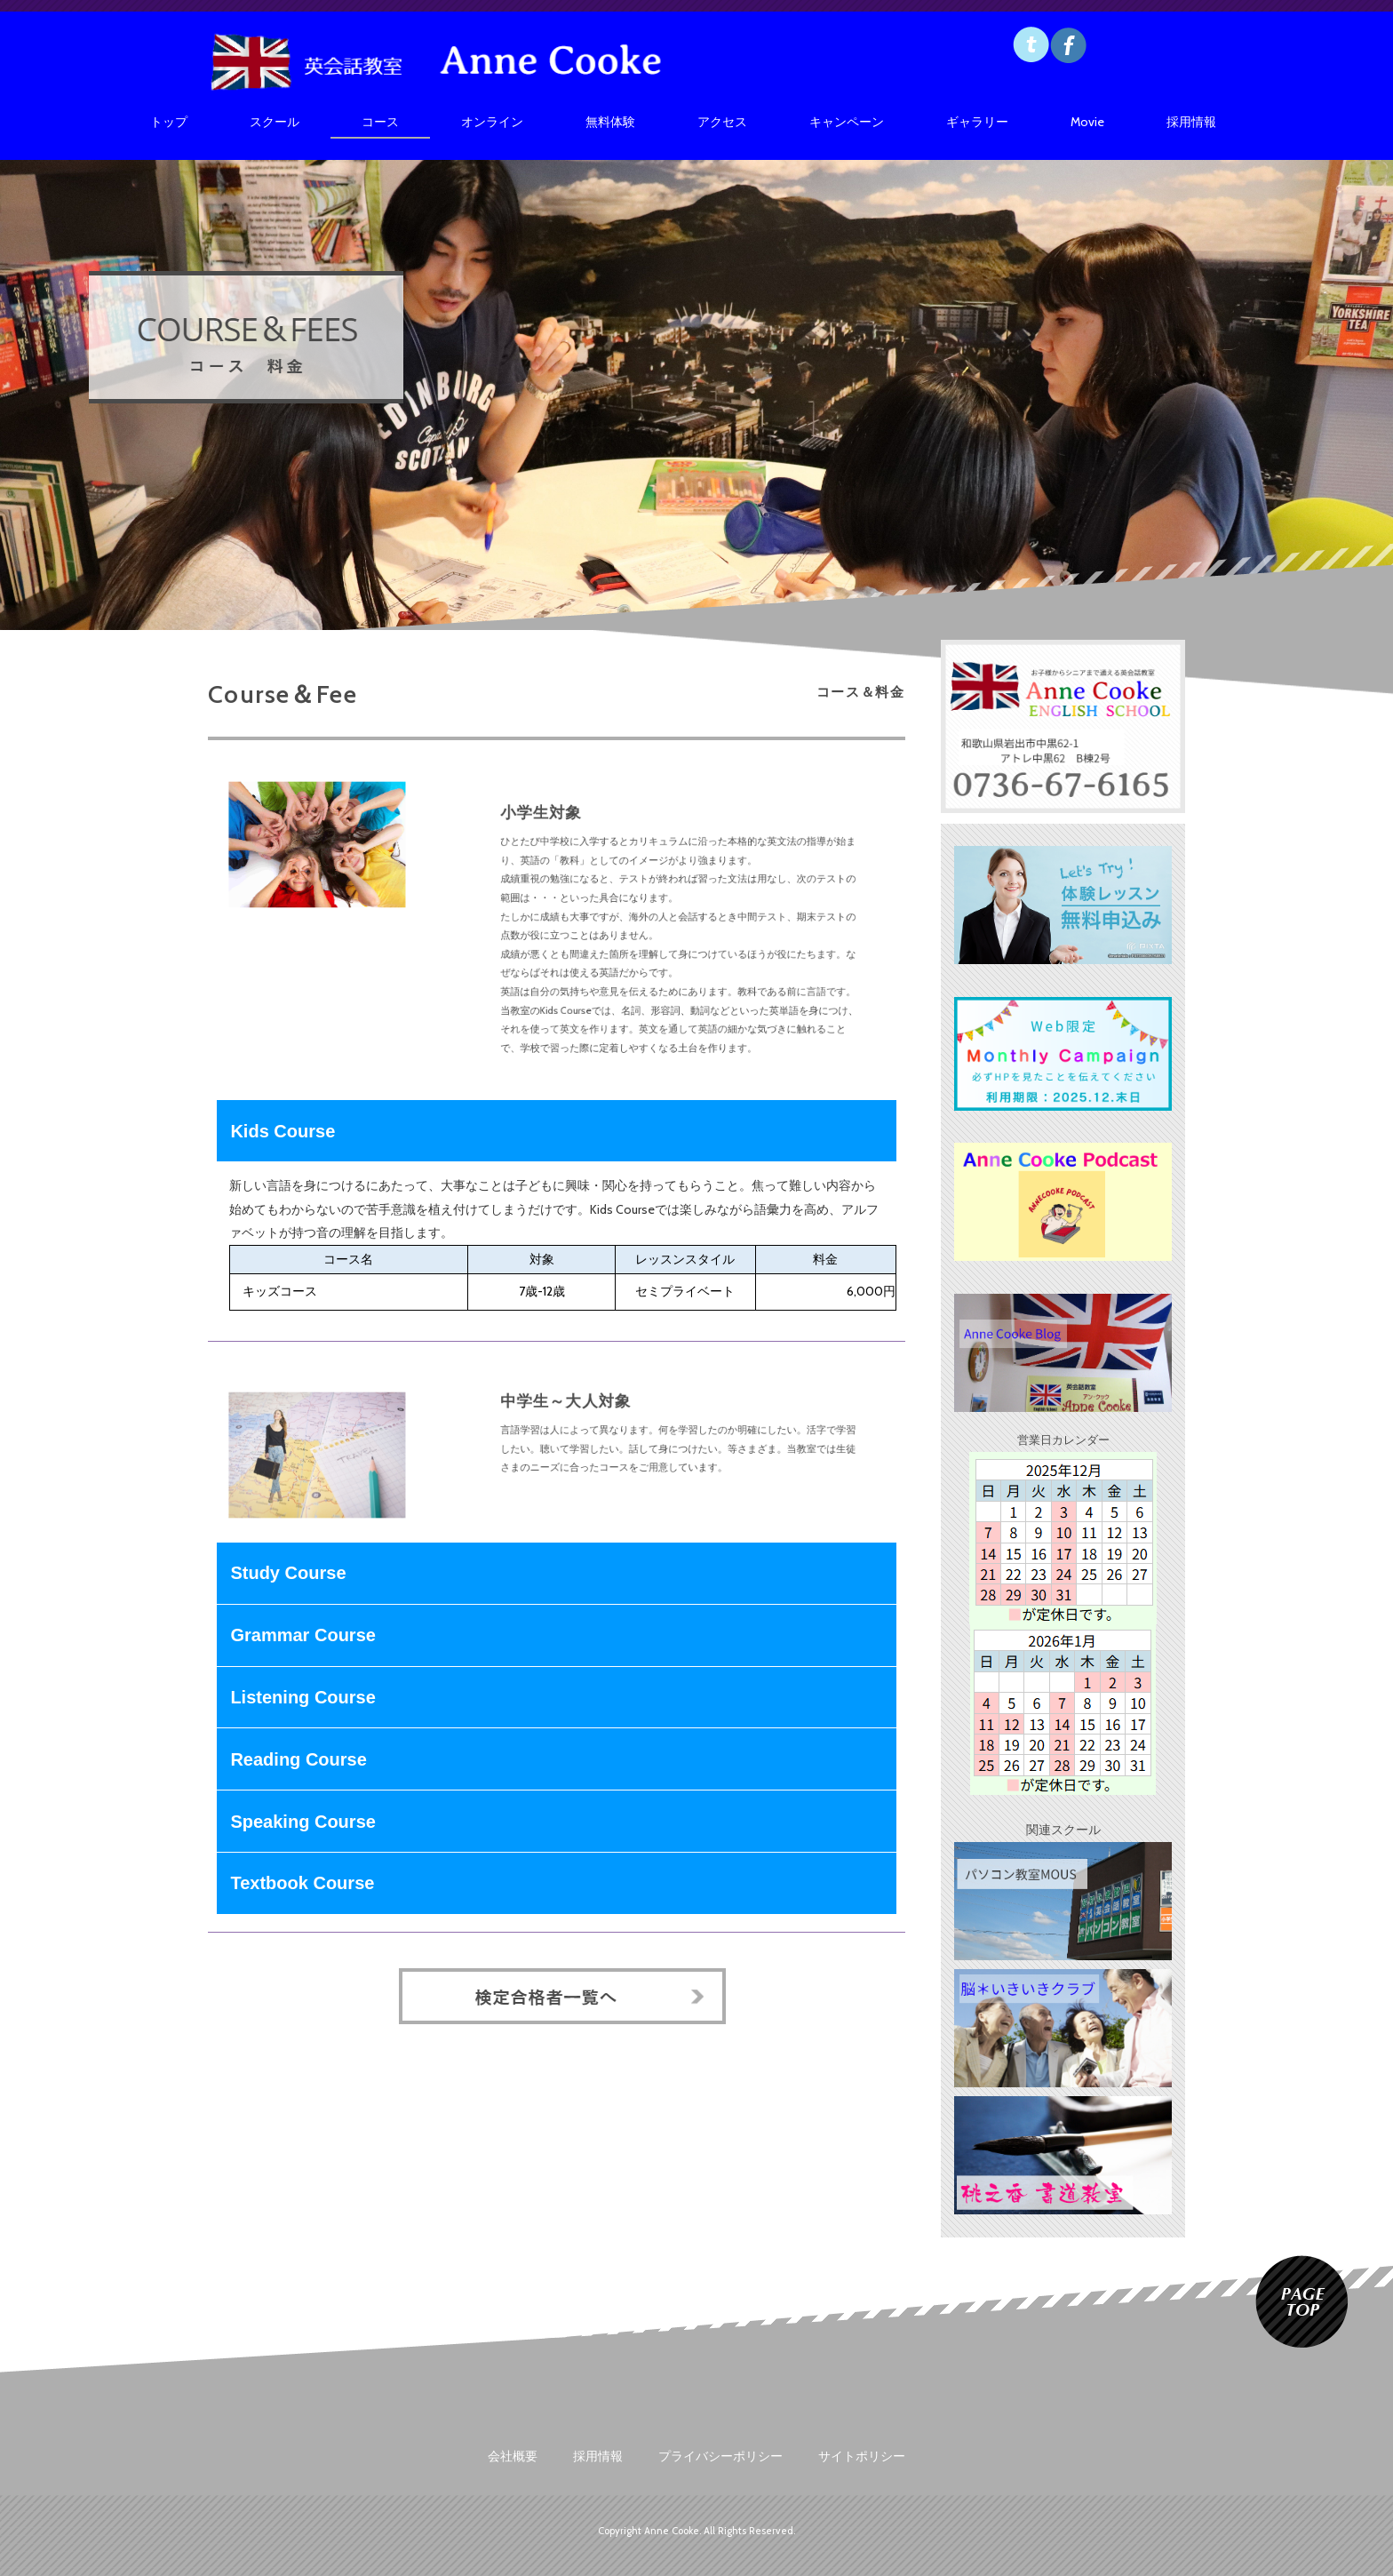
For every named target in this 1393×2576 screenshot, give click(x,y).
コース (380, 122)
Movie (1087, 122)
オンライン (492, 122)
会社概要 (512, 2456)
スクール (274, 122)
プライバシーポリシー (720, 2456)
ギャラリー (977, 122)
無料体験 (610, 122)
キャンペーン (846, 122)
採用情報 (1191, 122)
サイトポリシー (861, 2456)
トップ (168, 122)
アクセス (722, 122)
